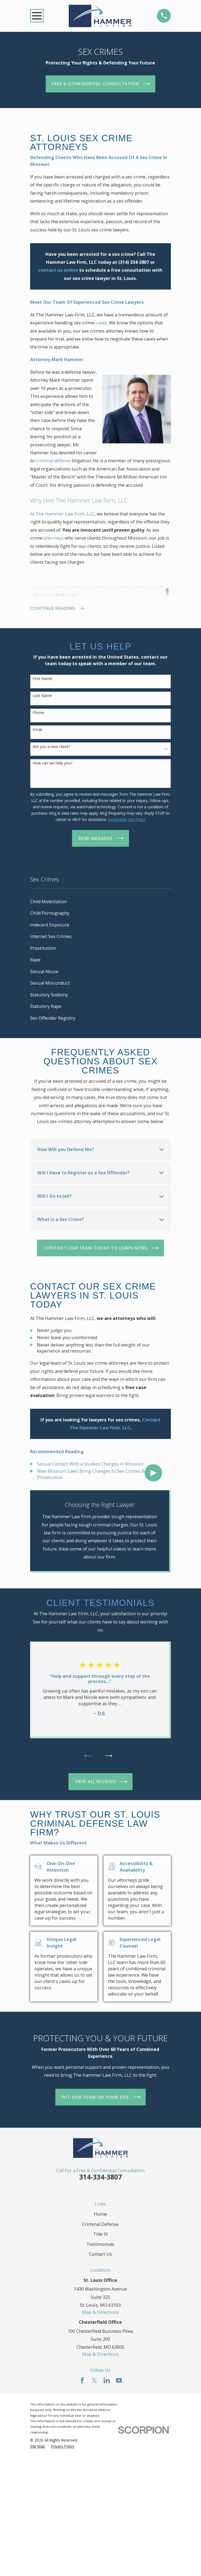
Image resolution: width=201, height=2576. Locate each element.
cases (101, 323)
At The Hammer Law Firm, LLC (62, 514)
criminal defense (53, 461)
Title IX (100, 2234)
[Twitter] (94, 2380)
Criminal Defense (100, 2224)
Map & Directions (100, 2312)
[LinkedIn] (107, 2380)
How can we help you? (52, 763)
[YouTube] (119, 2380)
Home (100, 2214)
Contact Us (100, 2254)
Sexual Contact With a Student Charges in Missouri (90, 1464)
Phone (38, 712)
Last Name (42, 695)
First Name (42, 678)
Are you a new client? (51, 746)
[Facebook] (82, 2380)
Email (37, 729)
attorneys (54, 538)
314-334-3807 (100, 2176)
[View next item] (108, 1756)
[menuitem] (100, 901)
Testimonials (100, 2244)
